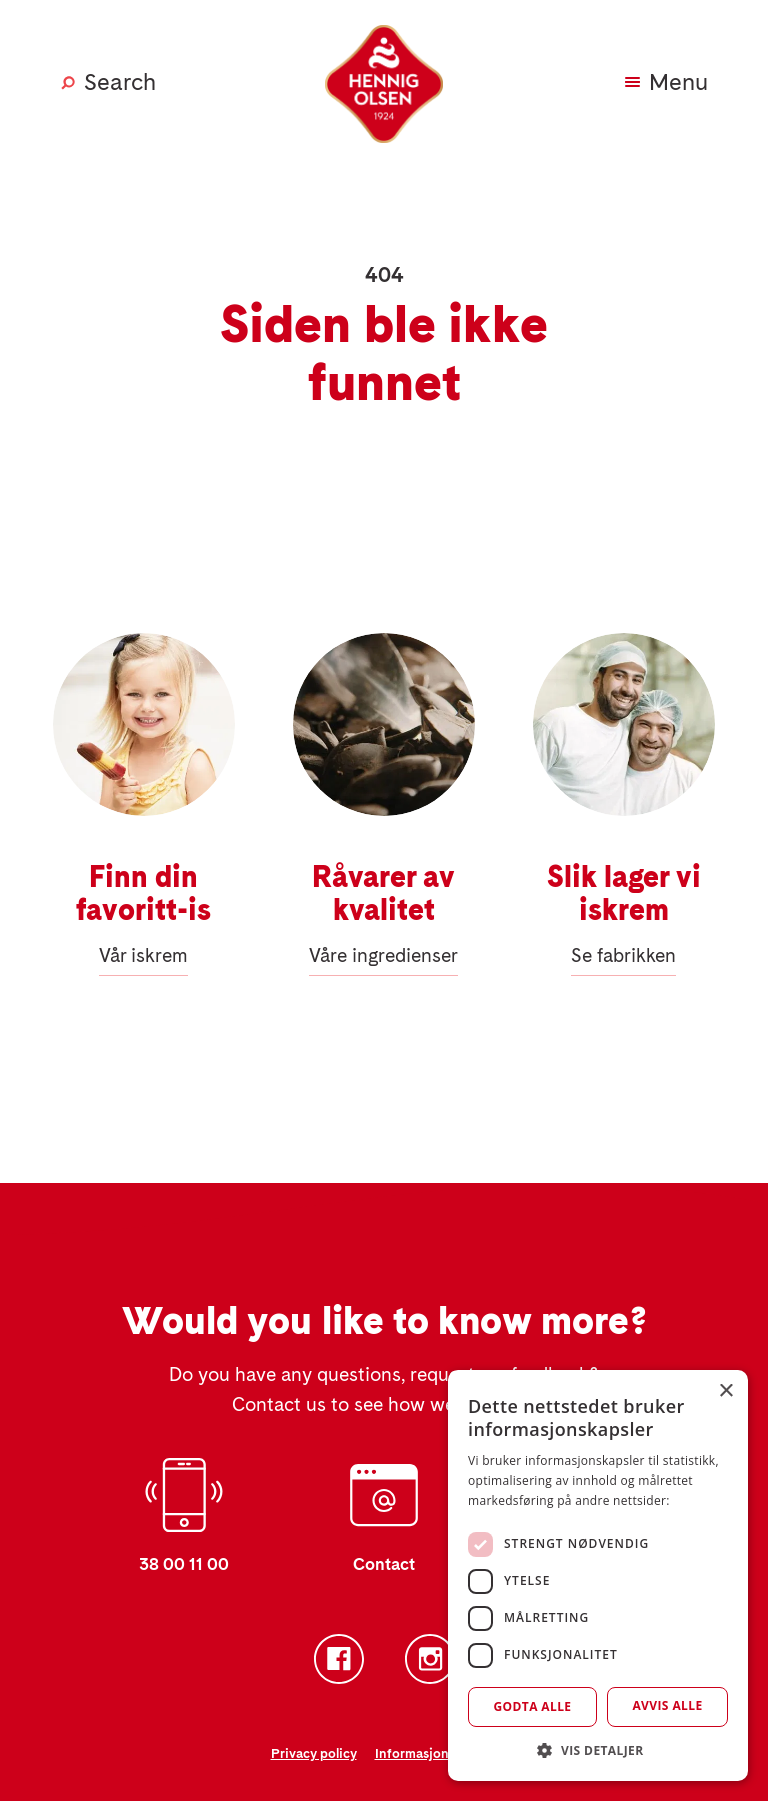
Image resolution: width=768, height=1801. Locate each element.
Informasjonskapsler (436, 1753)
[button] (598, 1750)
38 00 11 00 (184, 1564)
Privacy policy (314, 1753)
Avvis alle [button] (667, 1705)
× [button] (725, 1391)
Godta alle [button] (532, 1706)
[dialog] (598, 1575)
